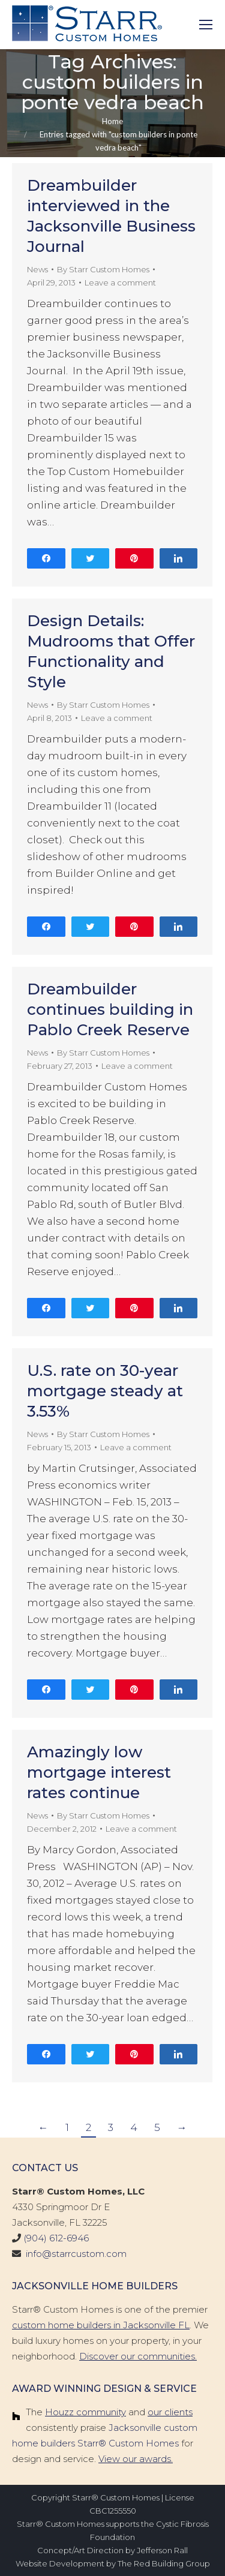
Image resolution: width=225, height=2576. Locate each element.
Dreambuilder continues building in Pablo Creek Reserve (110, 1009)
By (103, 269)
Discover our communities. (138, 2356)
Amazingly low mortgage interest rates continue (99, 1772)
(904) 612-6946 (56, 2238)
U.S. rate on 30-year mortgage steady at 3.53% (105, 1391)
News (37, 269)
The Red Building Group (164, 2563)
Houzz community (85, 2412)
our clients (170, 2412)
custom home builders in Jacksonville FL (101, 2325)
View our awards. (135, 2458)
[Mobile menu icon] (206, 24)
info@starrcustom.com (76, 2253)
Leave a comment (120, 282)
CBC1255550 (112, 2510)
